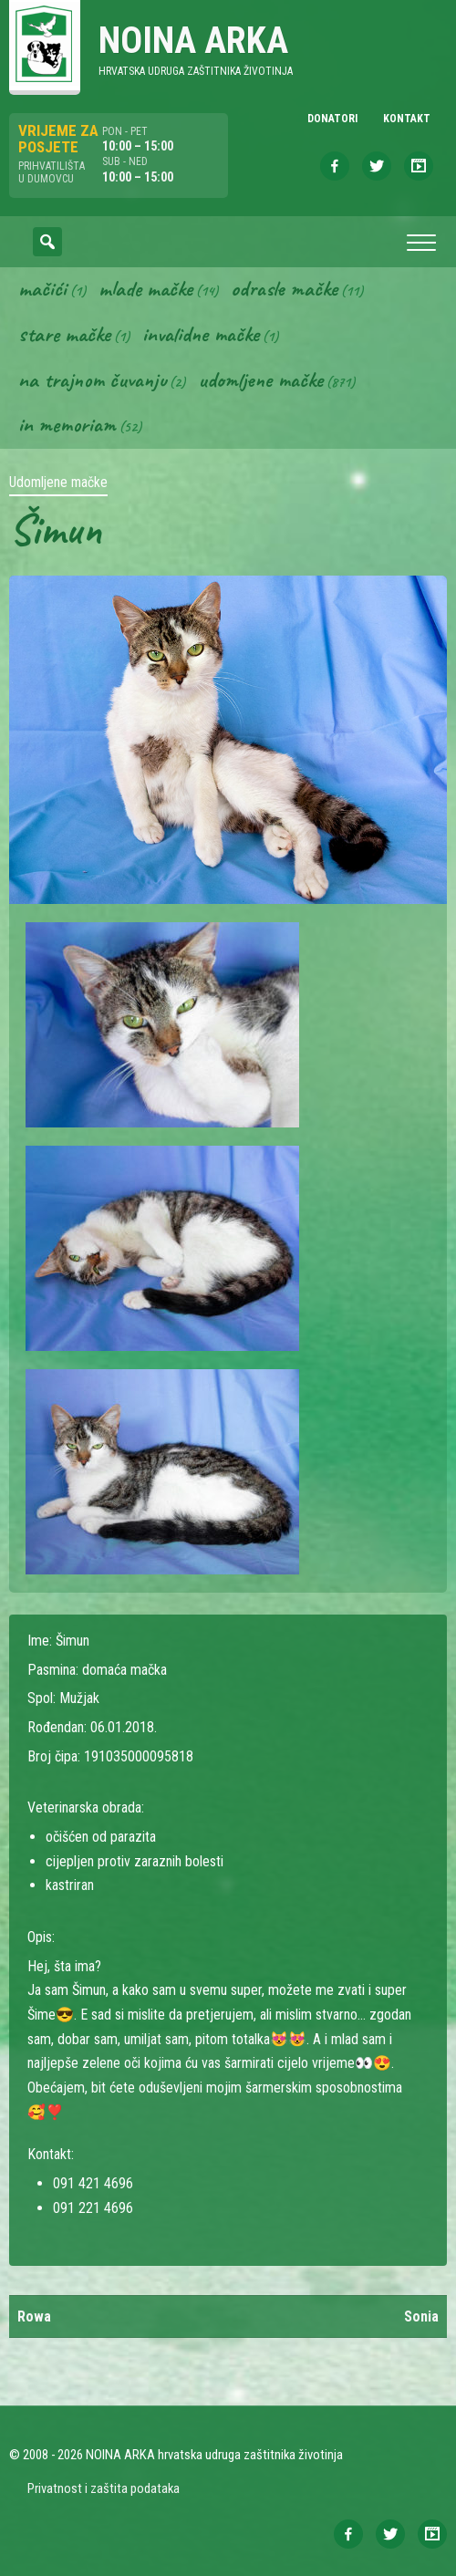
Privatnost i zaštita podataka (103, 2488)
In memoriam (67, 424)
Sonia (421, 2316)
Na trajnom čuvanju (92, 379)
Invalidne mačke (200, 334)
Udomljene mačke (260, 379)
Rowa (34, 2316)
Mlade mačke (145, 288)
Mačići (42, 288)
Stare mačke (64, 334)
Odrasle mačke (284, 288)
